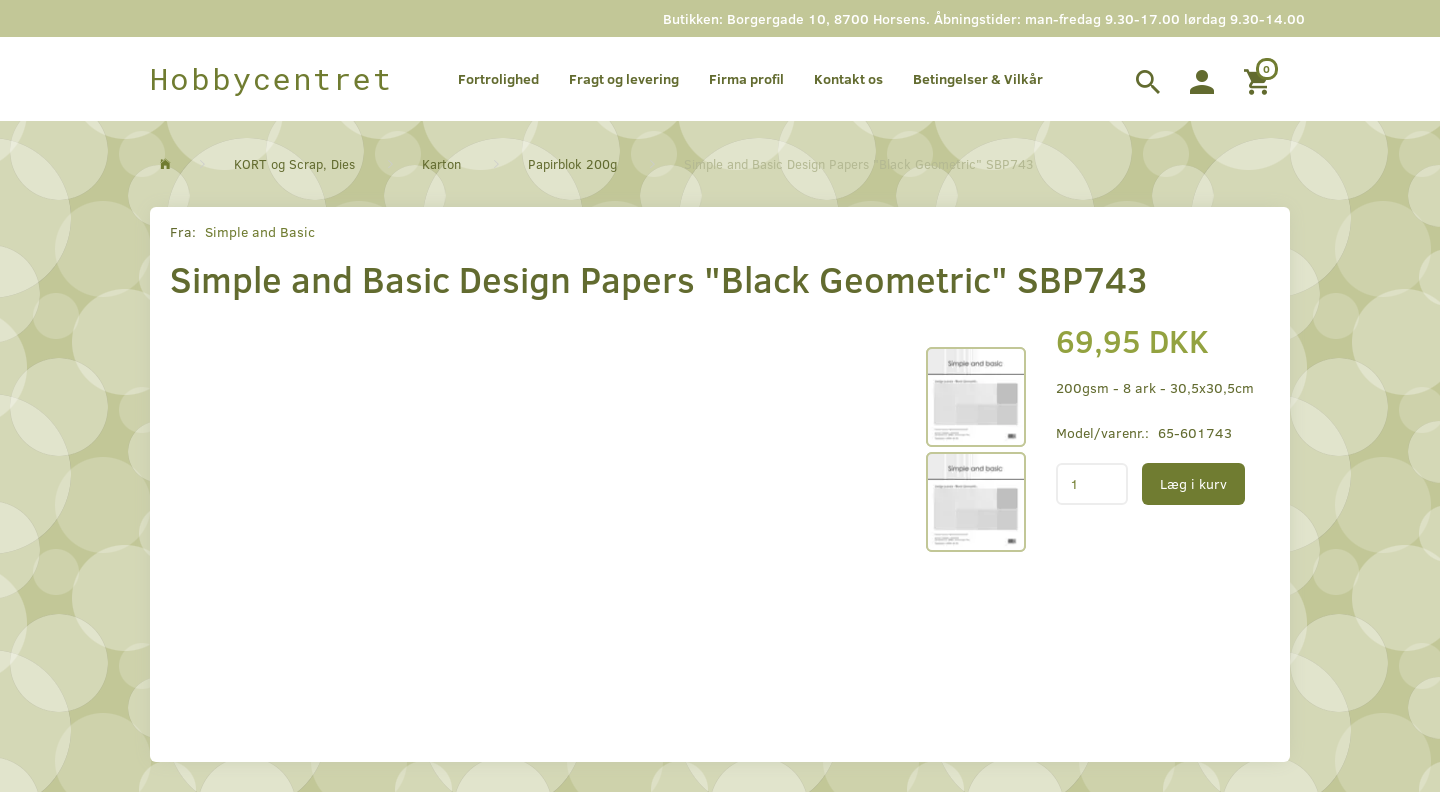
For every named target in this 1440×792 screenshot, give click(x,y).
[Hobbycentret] (271, 79)
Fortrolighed (498, 78)
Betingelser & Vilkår (978, 78)
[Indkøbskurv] (1259, 79)
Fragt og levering (624, 78)
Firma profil (746, 78)
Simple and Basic (260, 231)
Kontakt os (848, 78)
